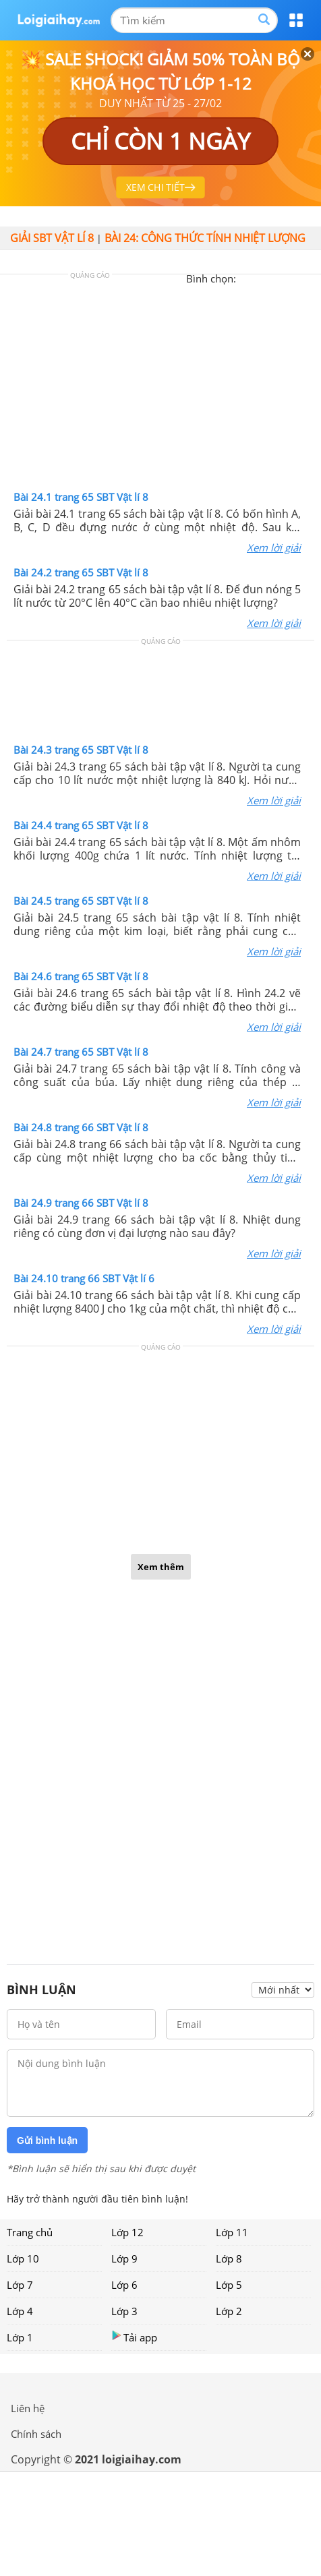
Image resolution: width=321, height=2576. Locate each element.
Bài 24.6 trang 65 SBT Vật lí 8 (80, 976)
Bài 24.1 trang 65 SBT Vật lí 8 (80, 497)
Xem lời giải (274, 547)
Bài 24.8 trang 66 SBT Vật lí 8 (80, 1127)
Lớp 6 (124, 2285)
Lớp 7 (20, 2285)
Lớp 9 (124, 2258)
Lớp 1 (20, 2337)
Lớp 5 (229, 2285)
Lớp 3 (124, 2311)
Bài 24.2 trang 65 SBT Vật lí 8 (80, 572)
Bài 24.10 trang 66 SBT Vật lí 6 (83, 1278)
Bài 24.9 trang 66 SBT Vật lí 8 (80, 1202)
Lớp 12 (127, 2232)
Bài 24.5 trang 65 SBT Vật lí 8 (80, 900)
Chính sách (36, 2433)
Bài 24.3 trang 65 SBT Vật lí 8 (80, 749)
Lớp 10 (23, 2258)
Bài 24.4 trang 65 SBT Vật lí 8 (80, 825)
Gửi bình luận (47, 2140)
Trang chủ (30, 2232)
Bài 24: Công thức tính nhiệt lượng (205, 238)
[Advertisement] (160, 385)
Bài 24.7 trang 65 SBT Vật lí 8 (80, 1051)
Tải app (134, 2337)
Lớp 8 (229, 2258)
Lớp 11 (232, 2232)
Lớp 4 (20, 2311)
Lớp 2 (229, 2311)
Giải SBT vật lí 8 (52, 238)
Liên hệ (28, 2408)
